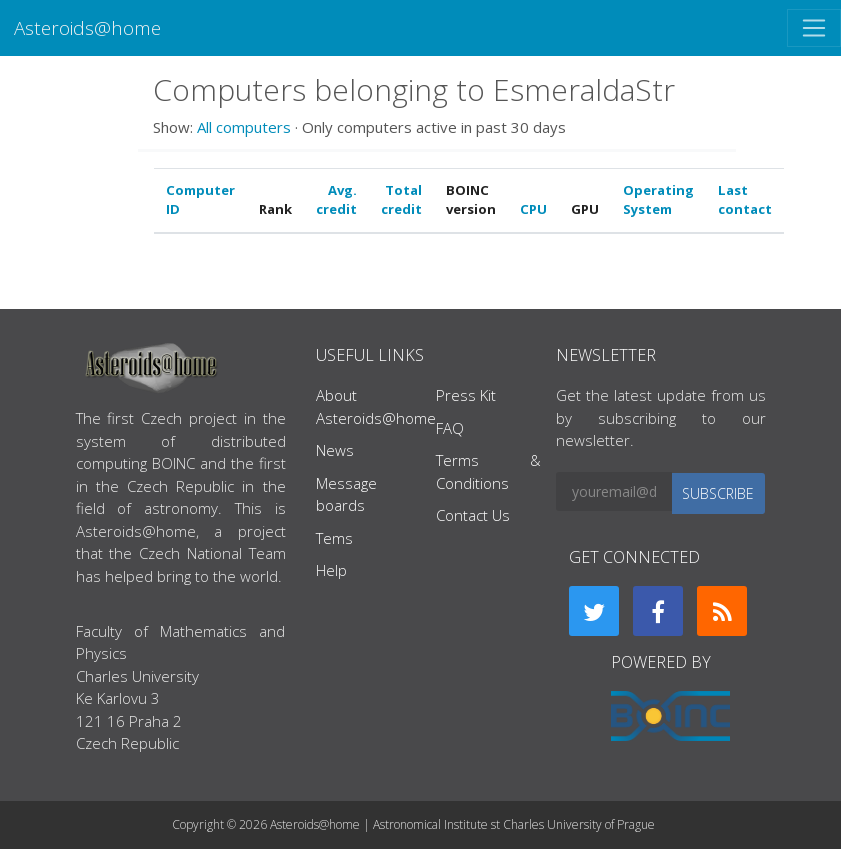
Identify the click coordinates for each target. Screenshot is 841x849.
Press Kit (466, 395)
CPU (533, 209)
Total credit (401, 200)
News (335, 450)
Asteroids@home (87, 27)
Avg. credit (336, 200)
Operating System (658, 200)
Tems (334, 538)
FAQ (450, 428)
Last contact (745, 200)
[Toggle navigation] (814, 28)
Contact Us (473, 515)
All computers (244, 127)
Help (331, 570)
